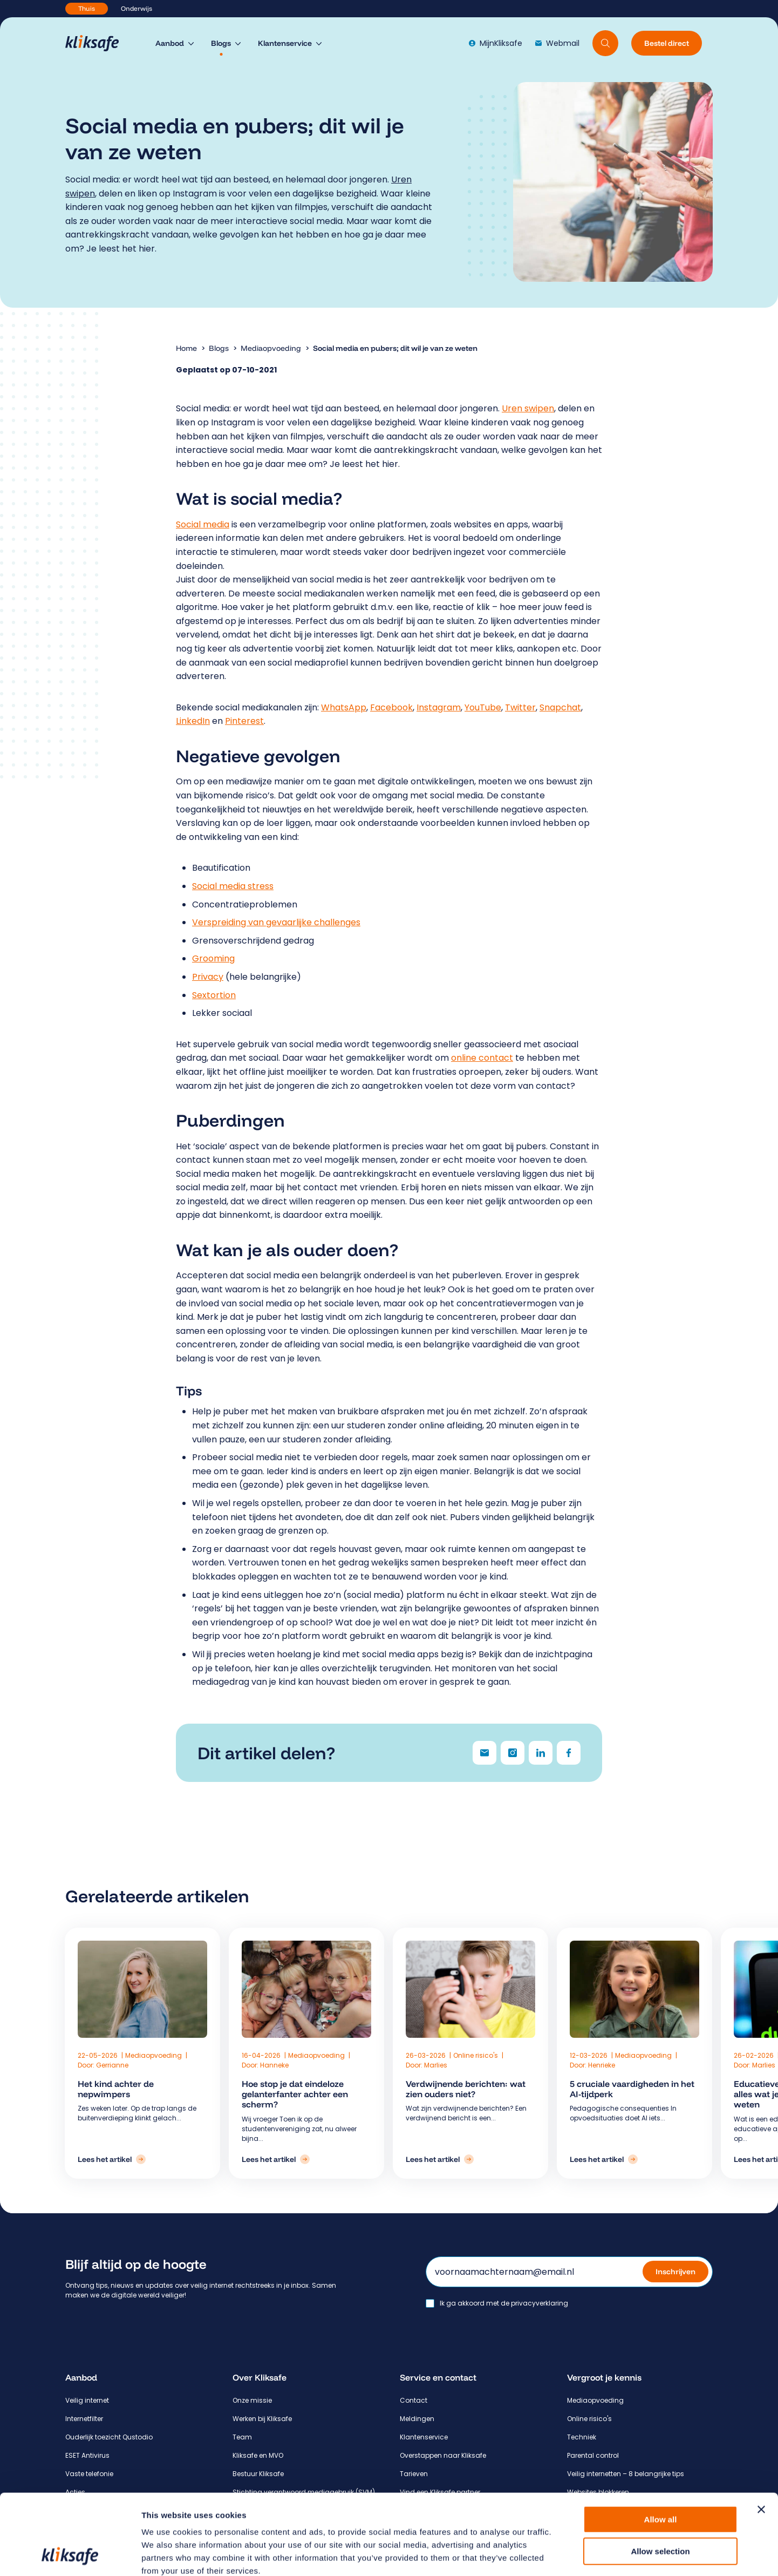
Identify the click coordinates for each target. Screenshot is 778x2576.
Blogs (219, 348)
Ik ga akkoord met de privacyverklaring (504, 2303)
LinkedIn (193, 721)
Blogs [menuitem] (221, 43)
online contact (482, 1058)
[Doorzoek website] (605, 43)
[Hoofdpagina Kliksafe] (97, 43)
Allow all (660, 2444)
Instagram (439, 707)
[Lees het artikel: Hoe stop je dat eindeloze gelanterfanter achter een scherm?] (327, 2159)
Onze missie (252, 2400)
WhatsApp (343, 707)
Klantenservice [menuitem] (285, 43)
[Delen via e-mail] (484, 1753)
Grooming (213, 958)
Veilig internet (87, 2400)
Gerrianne (216, 2065)
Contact (413, 2400)
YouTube (483, 707)
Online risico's (475, 2055)
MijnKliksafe (495, 43)
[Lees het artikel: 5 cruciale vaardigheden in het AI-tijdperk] (549, 2159)
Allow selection (660, 2475)
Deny (661, 2507)
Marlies (434, 2065)
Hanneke (325, 2065)
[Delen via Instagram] (512, 1753)
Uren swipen (528, 408)
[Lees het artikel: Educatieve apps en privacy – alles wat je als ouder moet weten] (660, 2159)
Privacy (207, 977)
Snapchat (560, 707)
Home (186, 348)
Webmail (557, 43)
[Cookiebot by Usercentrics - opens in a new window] (70, 2555)
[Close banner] (761, 2434)
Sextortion (214, 995)
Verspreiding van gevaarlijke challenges (276, 922)
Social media (202, 524)
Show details (566, 2554)
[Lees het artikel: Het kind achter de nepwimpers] (216, 2159)
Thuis (86, 8)
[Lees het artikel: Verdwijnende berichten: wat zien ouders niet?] (438, 2159)
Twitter (520, 707)
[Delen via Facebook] (569, 1753)
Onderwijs (136, 8)
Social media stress (233, 886)
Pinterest (244, 721)
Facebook (391, 707)
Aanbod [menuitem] (169, 43)
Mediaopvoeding (271, 348)
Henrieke (547, 2065)
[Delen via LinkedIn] (540, 1753)
